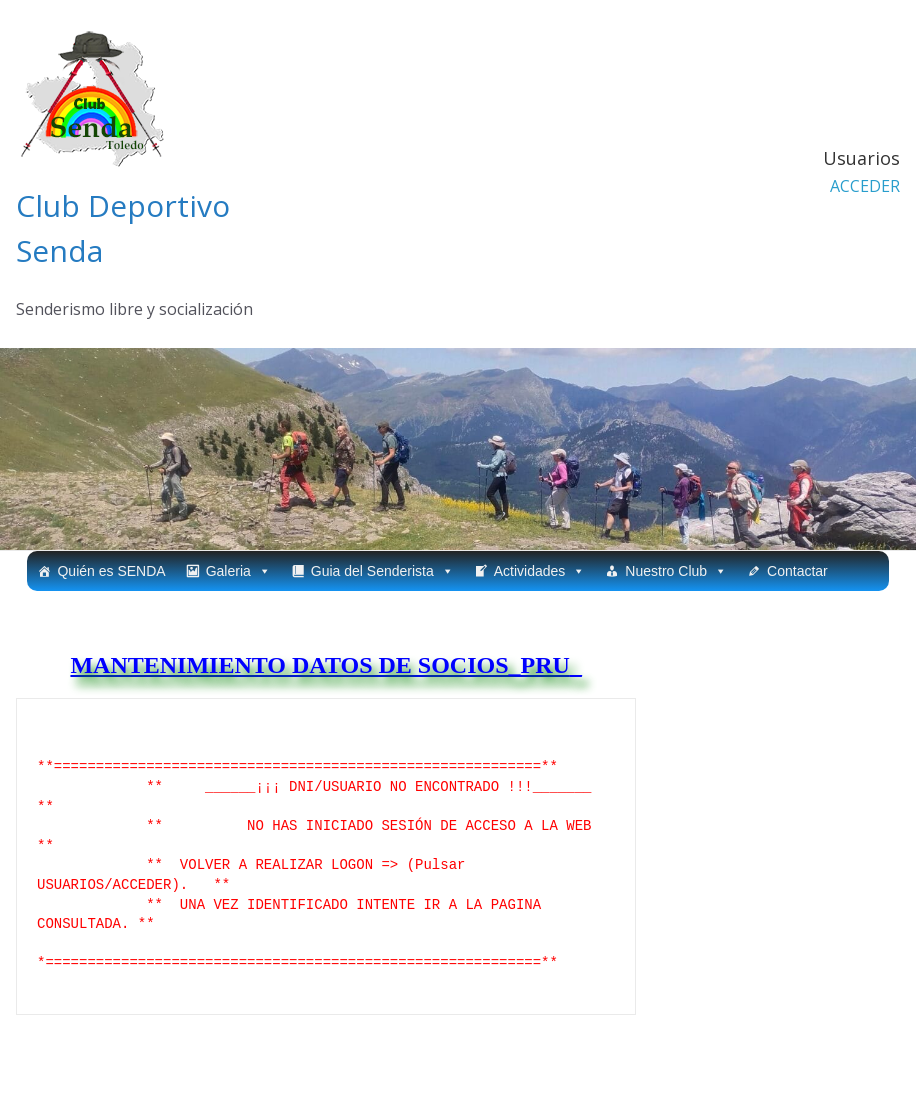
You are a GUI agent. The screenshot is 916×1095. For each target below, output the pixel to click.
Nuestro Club (676, 571)
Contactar (797, 571)
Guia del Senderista (382, 571)
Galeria (238, 571)
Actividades (540, 571)
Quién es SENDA (111, 571)
